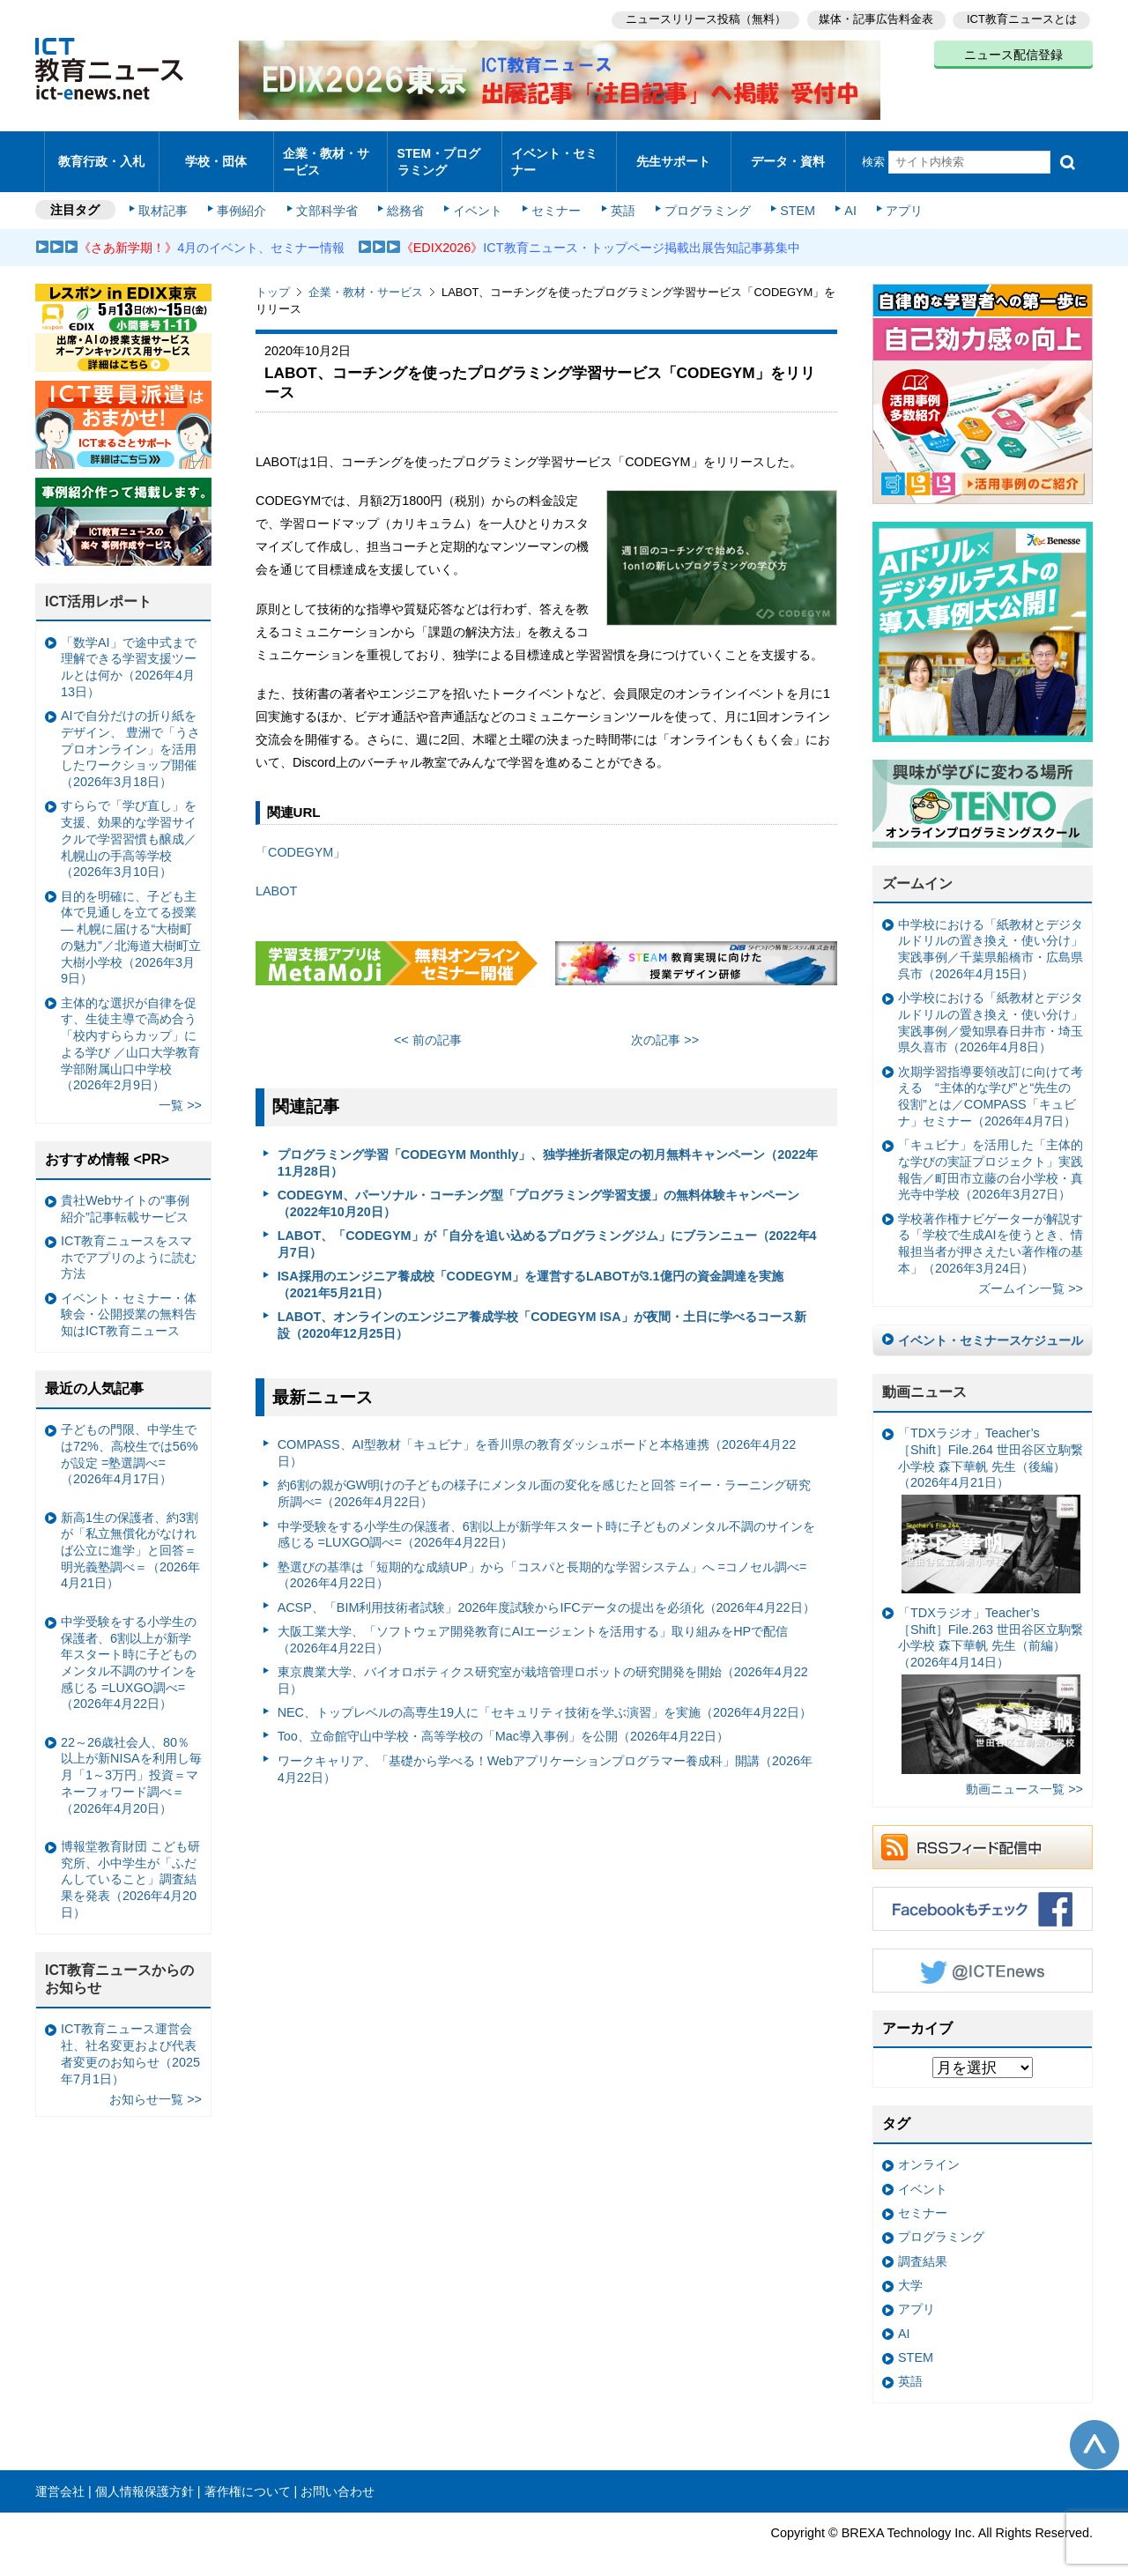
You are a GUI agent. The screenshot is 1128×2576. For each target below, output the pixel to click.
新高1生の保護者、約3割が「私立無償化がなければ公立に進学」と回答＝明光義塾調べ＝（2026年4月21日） (130, 1535)
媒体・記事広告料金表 (874, 18)
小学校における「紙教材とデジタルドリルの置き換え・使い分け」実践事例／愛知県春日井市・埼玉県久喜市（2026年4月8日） (990, 1007)
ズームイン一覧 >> (1030, 1273)
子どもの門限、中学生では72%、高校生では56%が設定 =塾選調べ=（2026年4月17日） (129, 1439)
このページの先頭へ (1094, 2429)
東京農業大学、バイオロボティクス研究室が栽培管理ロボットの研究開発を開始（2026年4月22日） (543, 1665)
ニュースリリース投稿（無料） (701, 18)
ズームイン (917, 868)
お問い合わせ (338, 2476)
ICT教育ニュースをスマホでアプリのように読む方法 (129, 1242)
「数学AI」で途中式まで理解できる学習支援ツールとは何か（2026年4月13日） (129, 652)
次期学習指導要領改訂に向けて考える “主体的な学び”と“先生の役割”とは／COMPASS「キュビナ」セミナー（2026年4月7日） (990, 1081)
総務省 (405, 196)
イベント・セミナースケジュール (990, 1325)
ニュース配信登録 (1013, 53)
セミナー (553, 196)
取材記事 (167, 196)
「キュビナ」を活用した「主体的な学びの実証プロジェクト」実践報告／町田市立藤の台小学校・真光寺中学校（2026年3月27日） (990, 1154)
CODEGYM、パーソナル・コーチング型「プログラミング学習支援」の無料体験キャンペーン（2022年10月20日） (538, 1188)
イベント (476, 196)
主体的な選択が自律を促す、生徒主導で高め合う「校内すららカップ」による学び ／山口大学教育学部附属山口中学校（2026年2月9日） (130, 1028)
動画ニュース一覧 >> (1024, 1774)
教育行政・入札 (102, 153)
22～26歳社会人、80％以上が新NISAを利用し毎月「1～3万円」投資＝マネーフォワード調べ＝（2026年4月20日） (131, 1760)
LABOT (276, 876)
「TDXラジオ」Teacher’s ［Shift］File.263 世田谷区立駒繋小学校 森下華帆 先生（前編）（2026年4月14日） (990, 1675)
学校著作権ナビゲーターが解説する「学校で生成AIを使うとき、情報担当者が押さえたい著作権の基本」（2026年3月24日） (990, 1228)
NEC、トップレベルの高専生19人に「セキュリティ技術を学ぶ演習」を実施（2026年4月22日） (545, 1697)
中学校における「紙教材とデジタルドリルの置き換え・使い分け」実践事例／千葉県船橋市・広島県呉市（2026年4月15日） (990, 934)
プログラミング (701, 196)
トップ (273, 277)
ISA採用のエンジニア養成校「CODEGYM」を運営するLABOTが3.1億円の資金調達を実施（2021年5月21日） (530, 1269)
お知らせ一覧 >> (155, 2083)
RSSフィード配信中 (982, 1832)
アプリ (894, 196)
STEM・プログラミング (445, 153)
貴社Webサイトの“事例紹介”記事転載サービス (125, 1193)
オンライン (929, 2149)
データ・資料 (787, 153)
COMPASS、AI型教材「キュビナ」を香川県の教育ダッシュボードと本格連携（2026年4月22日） (537, 1437)
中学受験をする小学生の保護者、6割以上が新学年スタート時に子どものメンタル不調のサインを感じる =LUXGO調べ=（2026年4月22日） (546, 1518)
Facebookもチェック (982, 1894)
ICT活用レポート (98, 586)
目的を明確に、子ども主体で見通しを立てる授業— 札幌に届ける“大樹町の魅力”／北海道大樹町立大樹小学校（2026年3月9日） (131, 922)
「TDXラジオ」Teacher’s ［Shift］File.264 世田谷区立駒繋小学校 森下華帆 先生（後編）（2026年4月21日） (990, 1494)
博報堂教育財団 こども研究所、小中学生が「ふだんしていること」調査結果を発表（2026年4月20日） (130, 1864)
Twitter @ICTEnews (982, 1956)
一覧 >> (180, 1090)
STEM (790, 196)
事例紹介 (245, 196)
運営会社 (60, 2476)
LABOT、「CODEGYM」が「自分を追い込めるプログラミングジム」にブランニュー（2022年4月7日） (547, 1229)
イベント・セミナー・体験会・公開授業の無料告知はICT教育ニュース (129, 1299)
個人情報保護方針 (144, 2476)
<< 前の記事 (428, 1025)
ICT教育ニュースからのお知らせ (120, 1964)
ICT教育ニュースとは (1022, 18)
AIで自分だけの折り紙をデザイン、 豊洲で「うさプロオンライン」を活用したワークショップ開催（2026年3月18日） (130, 734)
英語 (618, 196)
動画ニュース (924, 1377)
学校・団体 (216, 153)
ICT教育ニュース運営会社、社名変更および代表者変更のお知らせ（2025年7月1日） (130, 2038)
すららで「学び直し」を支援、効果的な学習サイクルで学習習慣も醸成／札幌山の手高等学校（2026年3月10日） (129, 823)
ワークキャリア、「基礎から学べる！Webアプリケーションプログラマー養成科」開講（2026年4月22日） (545, 1754)
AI (841, 196)
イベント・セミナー (554, 153)
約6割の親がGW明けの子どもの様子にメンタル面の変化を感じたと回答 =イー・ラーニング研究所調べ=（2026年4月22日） (544, 1478)
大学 (910, 2270)
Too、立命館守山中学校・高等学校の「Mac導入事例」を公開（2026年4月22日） (503, 1721)
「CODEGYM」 (300, 836)
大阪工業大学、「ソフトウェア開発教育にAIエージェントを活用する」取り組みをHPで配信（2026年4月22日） (533, 1624)
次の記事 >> (665, 1025)
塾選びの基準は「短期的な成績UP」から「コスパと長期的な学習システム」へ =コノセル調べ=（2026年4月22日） (542, 1559)
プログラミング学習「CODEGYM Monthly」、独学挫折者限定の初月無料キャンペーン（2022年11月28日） (548, 1147)
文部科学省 (328, 196)
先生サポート (673, 153)
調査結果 (922, 2245)
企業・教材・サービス (326, 153)
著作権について (247, 2476)
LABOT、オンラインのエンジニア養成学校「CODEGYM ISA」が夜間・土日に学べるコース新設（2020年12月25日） (542, 1310)
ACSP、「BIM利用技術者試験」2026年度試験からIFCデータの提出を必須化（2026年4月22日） (546, 1592)
